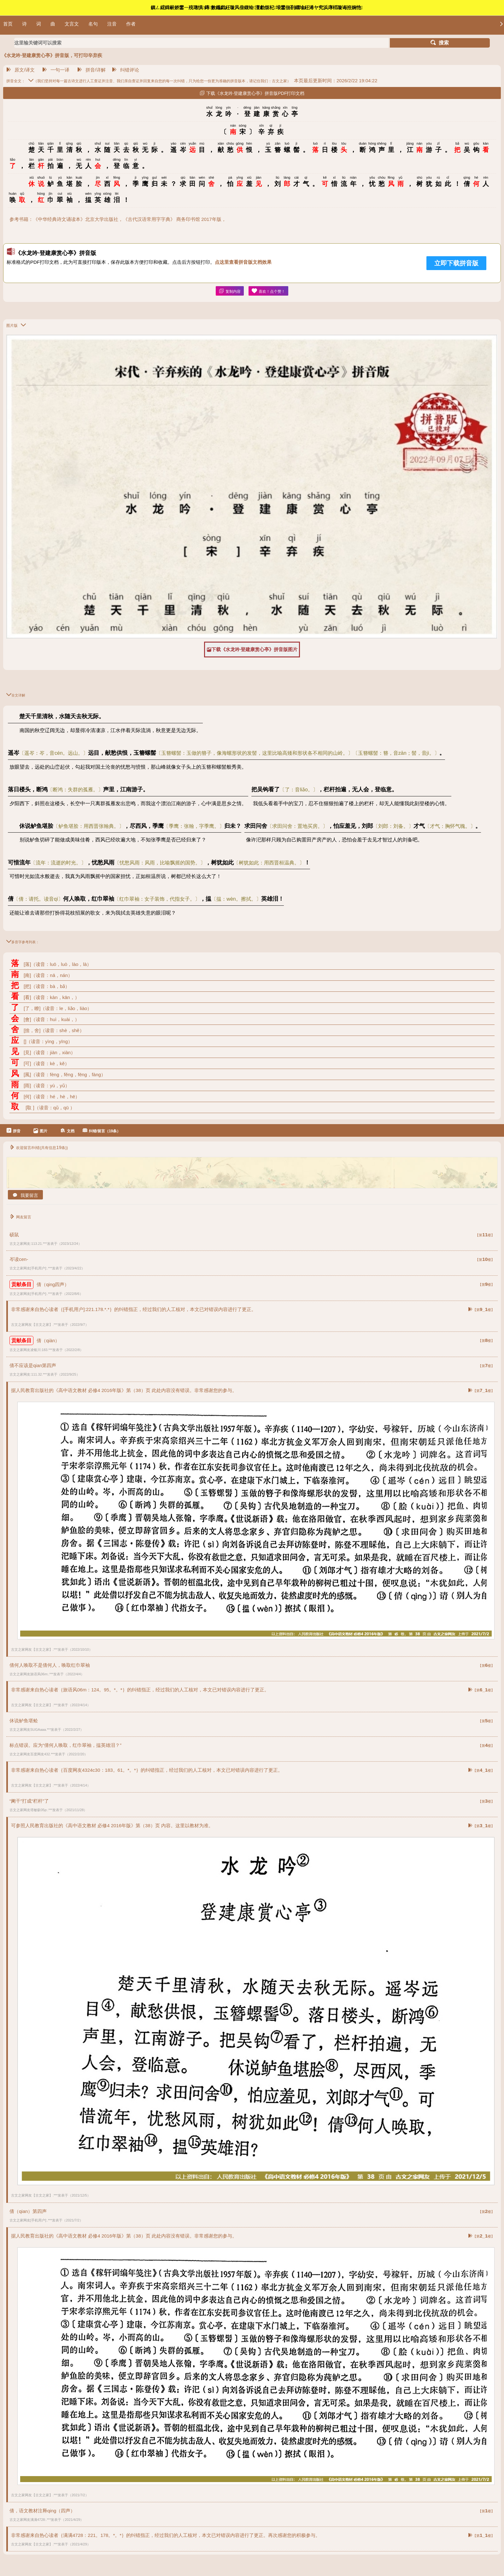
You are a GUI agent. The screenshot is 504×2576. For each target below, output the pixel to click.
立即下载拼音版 (456, 263)
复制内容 (230, 291)
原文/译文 (20, 69)
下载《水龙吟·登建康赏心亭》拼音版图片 (252, 649)
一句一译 (55, 69)
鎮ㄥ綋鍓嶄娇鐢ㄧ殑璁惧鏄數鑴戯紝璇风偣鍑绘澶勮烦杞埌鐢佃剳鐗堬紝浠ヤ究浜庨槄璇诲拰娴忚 (257, 7)
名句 (93, 23)
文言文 (72, 23)
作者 (131, 23)
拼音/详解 (91, 69)
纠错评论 (125, 69)
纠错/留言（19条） (101, 1130)
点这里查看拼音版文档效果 (243, 262)
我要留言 (25, 1195)
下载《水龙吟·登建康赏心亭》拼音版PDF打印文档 (252, 93)
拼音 (13, 1130)
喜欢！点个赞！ (268, 291)
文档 (67, 1130)
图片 (40, 1130)
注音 (112, 23)
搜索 (440, 42)
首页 (8, 23)
